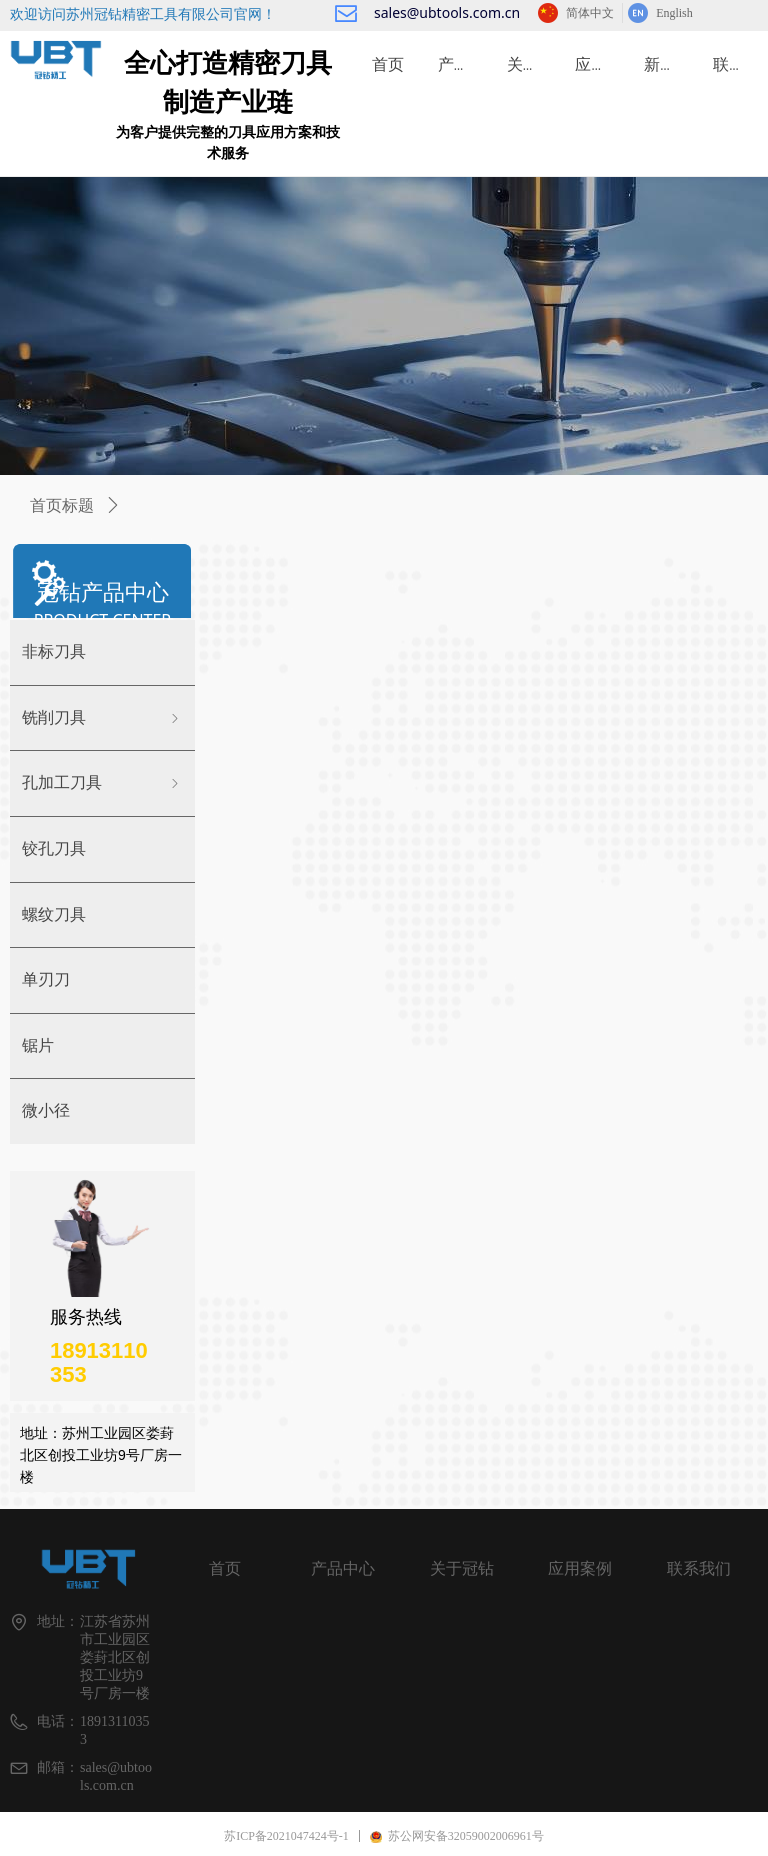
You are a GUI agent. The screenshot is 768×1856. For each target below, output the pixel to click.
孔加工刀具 (102, 783)
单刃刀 (46, 979)
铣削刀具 (102, 718)
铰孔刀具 (54, 848)
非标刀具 (54, 651)
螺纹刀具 (54, 914)
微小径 (46, 1110)
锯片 (38, 1045)
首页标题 (62, 505)
